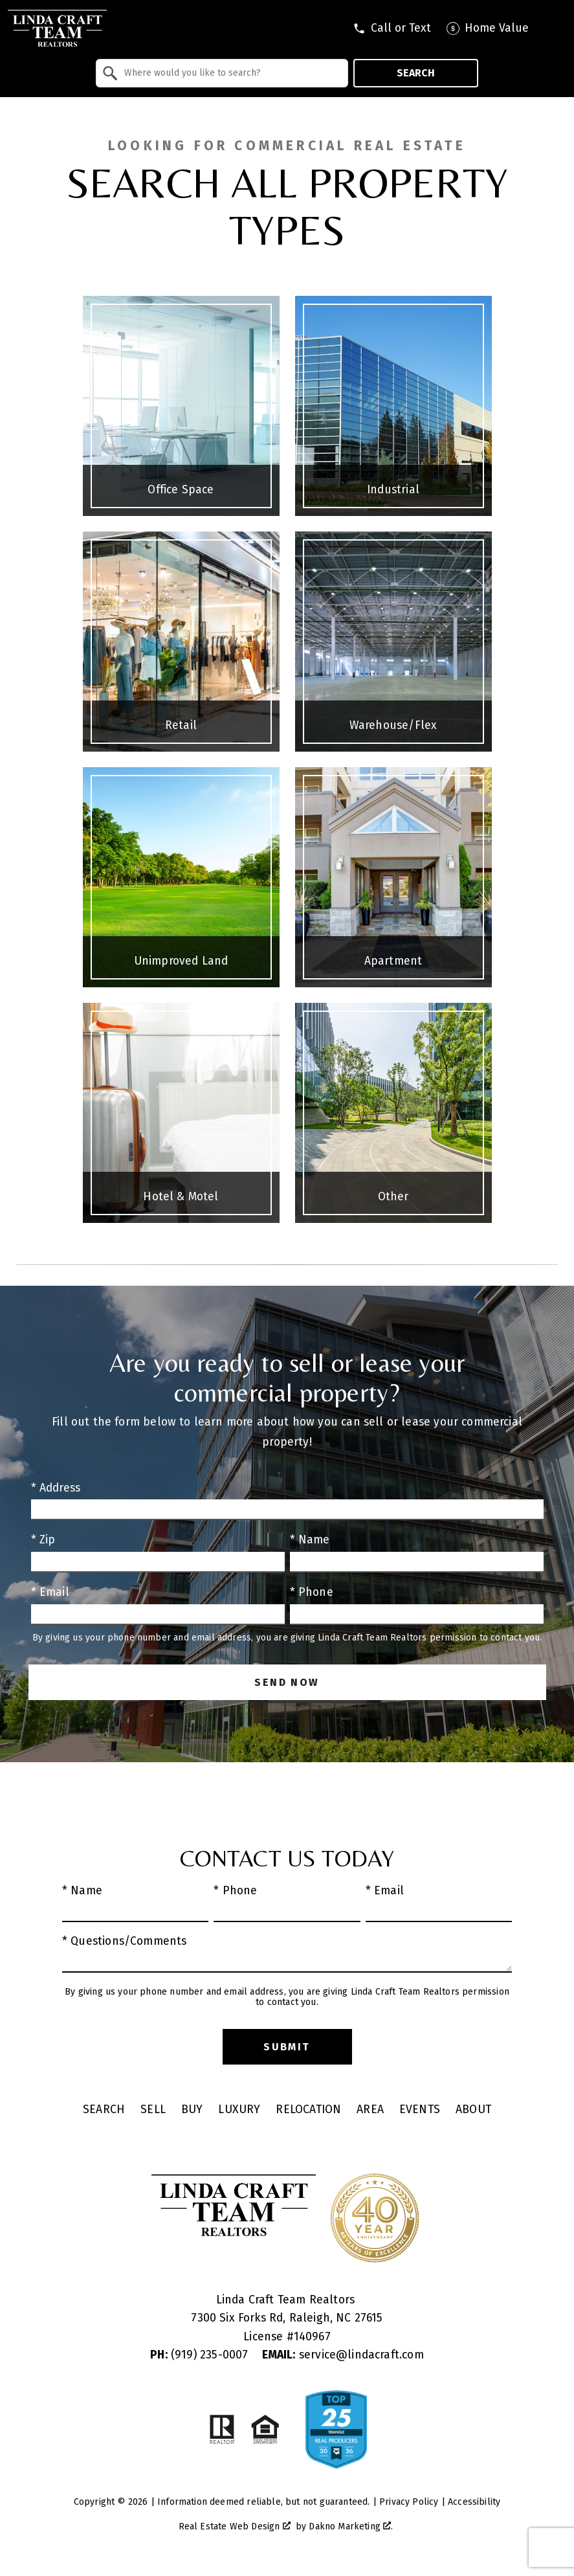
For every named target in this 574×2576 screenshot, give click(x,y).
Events (419, 2109)
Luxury (239, 2109)
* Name (310, 1540)
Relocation (308, 2109)
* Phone (311, 1592)
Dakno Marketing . (351, 2526)
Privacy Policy (408, 2501)
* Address (56, 1488)
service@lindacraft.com (343, 2355)
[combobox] (222, 73)
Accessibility (474, 2501)
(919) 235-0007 (200, 2355)
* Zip (43, 1540)
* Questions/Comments (124, 1941)
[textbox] (230, 73)
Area (370, 2109)
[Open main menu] (554, 28)
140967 (312, 2337)
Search (416, 73)
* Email (50, 1592)
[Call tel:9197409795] (392, 28)
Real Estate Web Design (235, 2526)
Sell (153, 2109)
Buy (192, 2109)
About (473, 2109)
